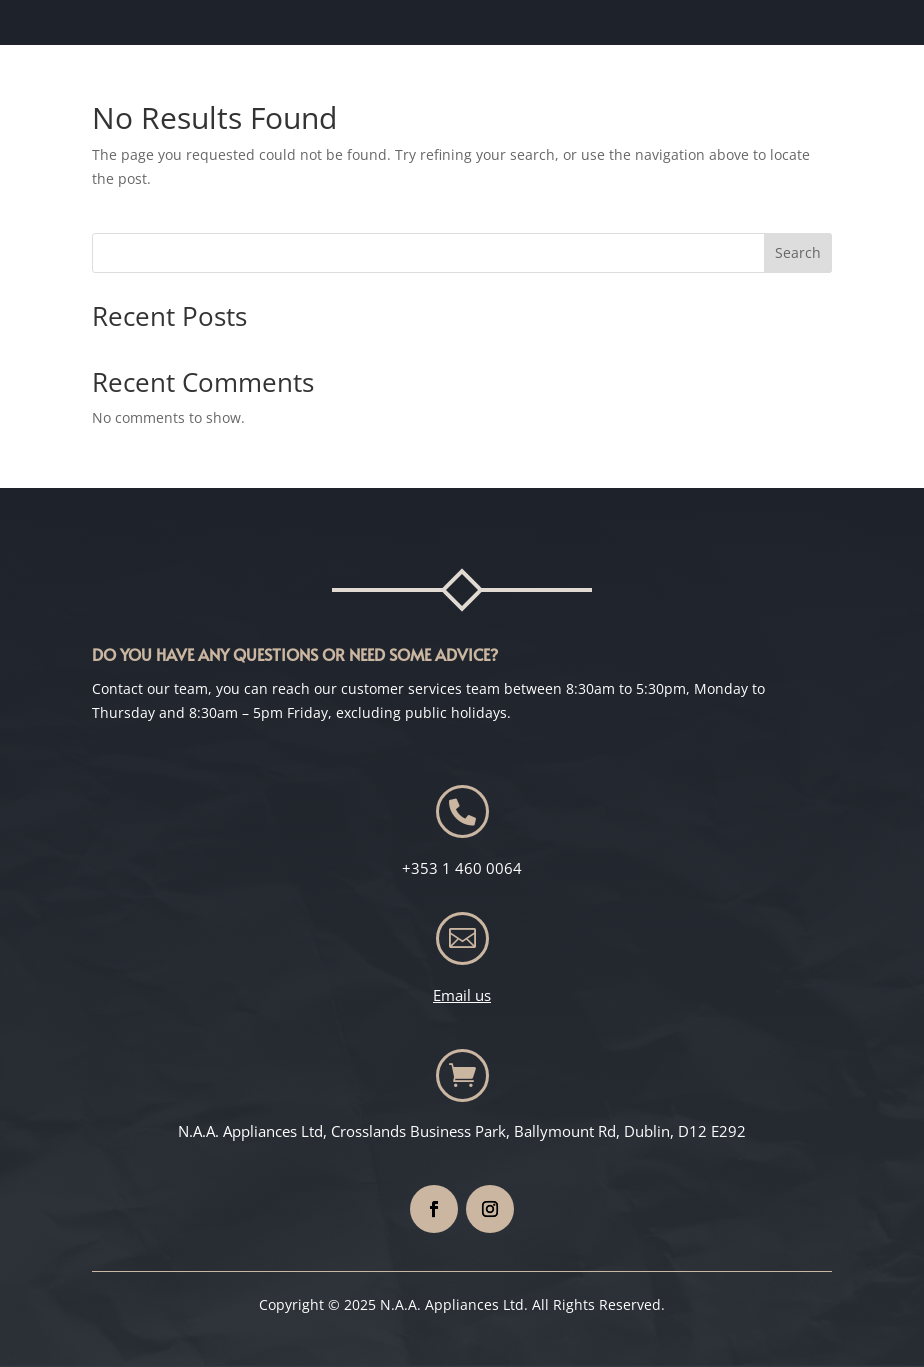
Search (798, 252)
